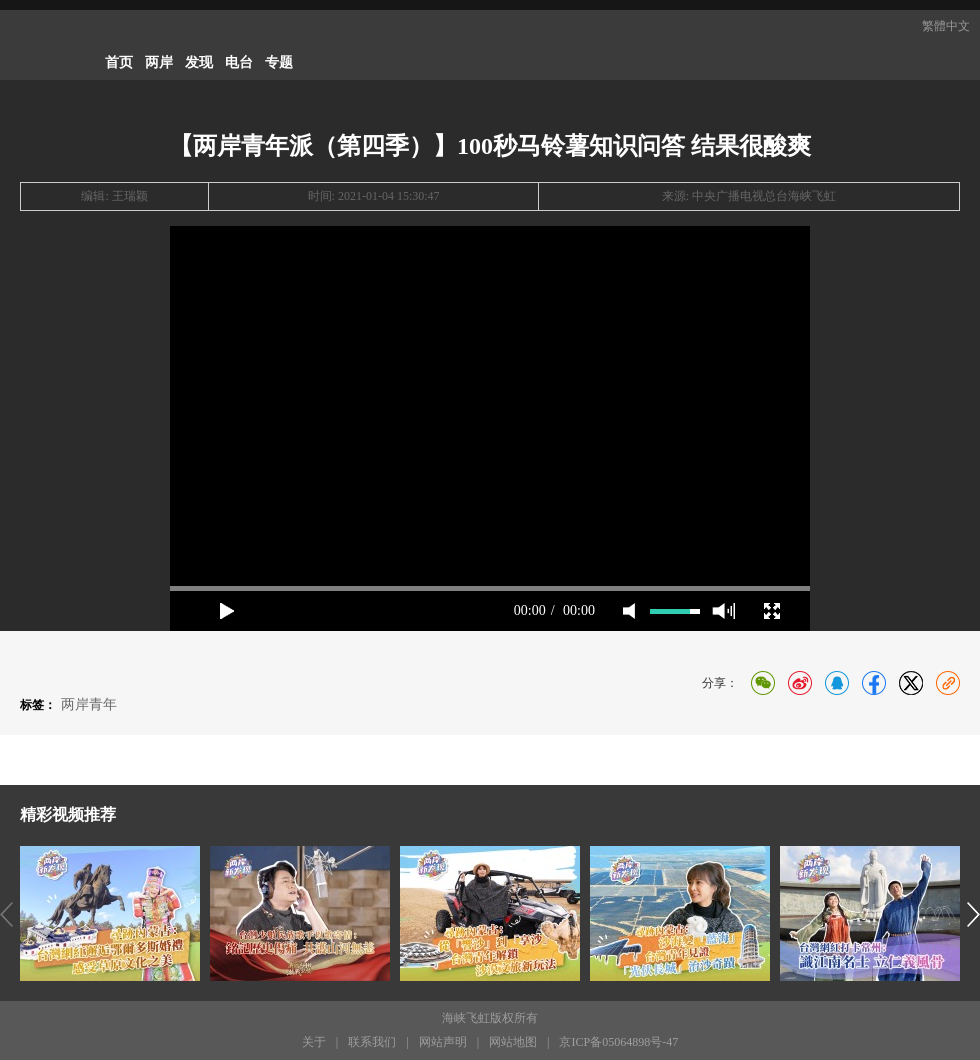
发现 (199, 62)
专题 (279, 62)
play (227, 611)
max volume (723, 611)
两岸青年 (89, 704)
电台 (239, 62)
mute (629, 611)
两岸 (159, 62)
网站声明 (443, 1042)
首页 (119, 62)
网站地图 (513, 1042)
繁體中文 (946, 26)
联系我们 (372, 1042)
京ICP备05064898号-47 (618, 1042)
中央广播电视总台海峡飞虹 (764, 196)
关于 (314, 1042)
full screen (772, 611)
